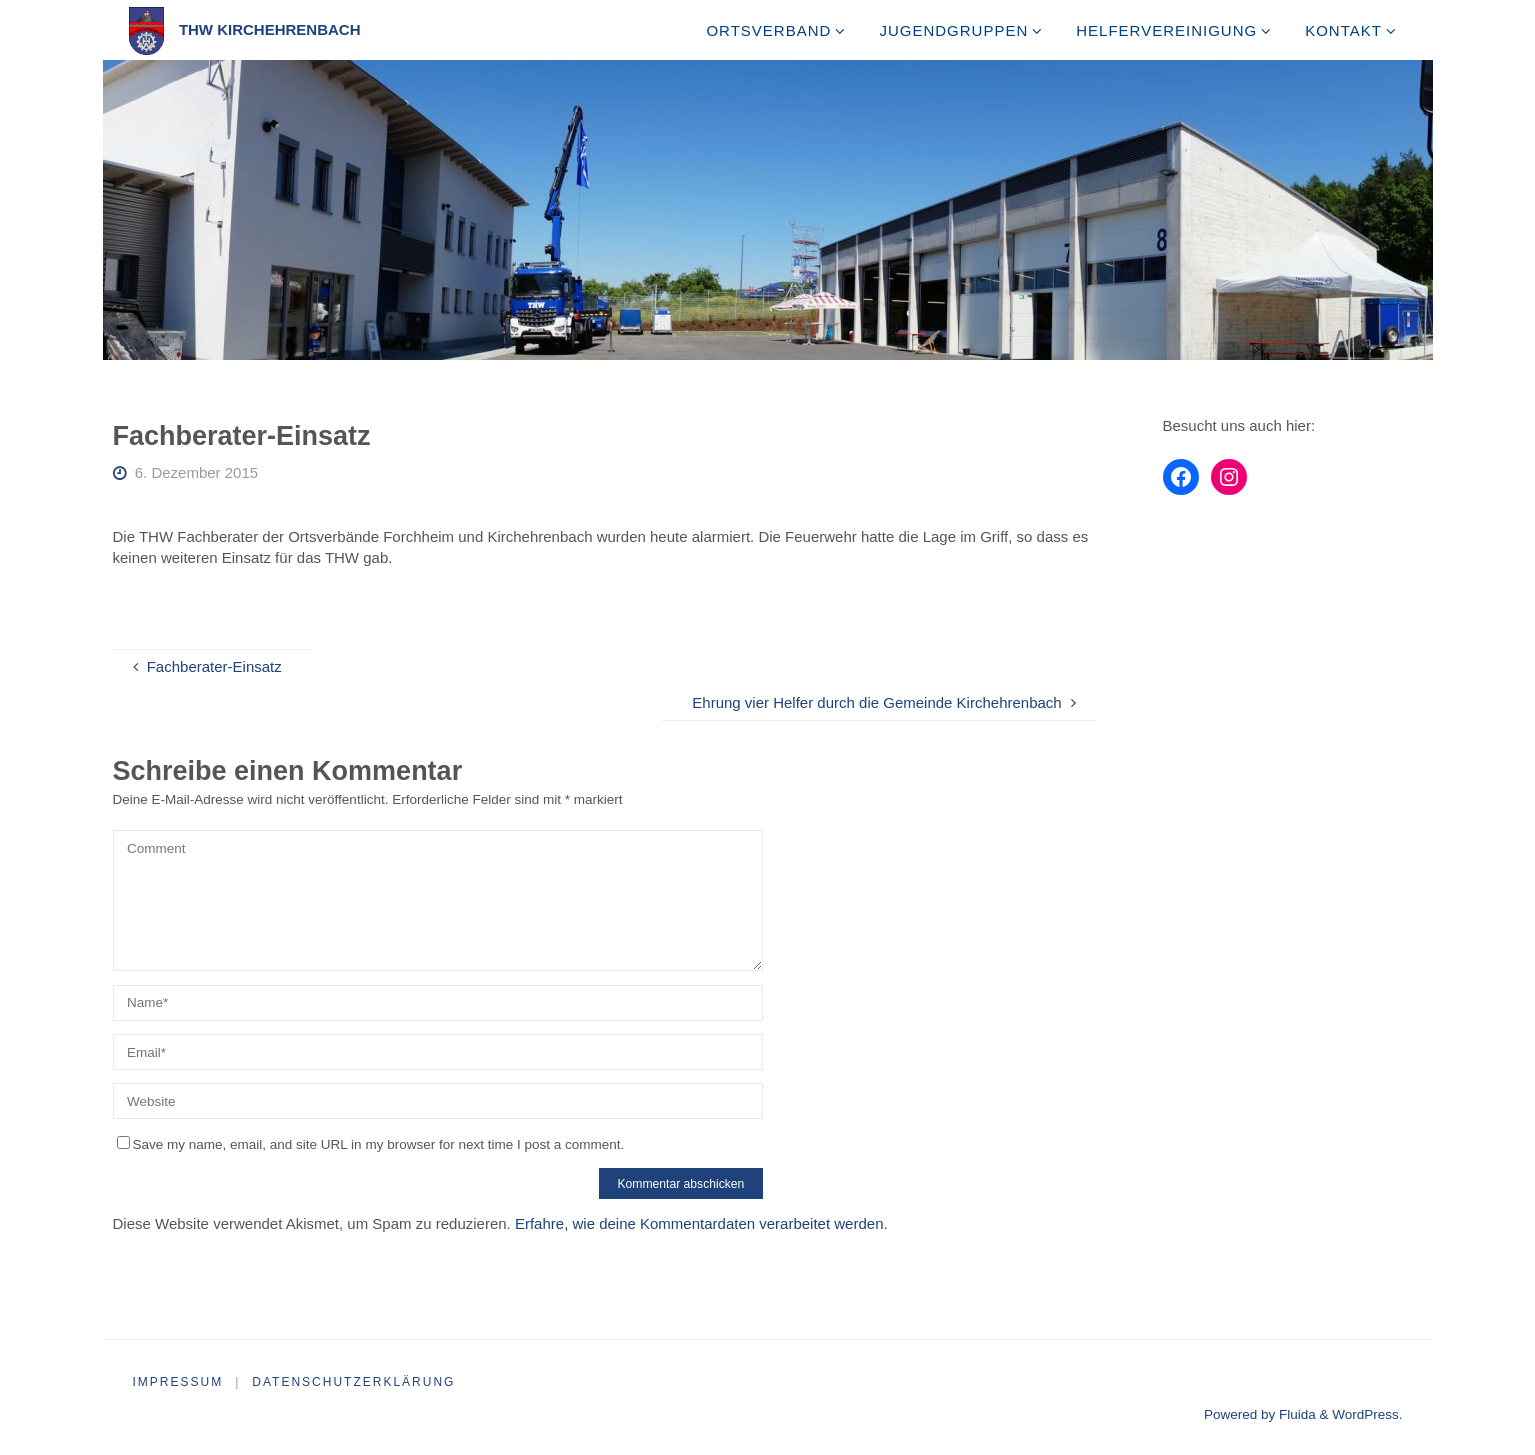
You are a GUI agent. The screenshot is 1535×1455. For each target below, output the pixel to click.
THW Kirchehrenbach (270, 29)
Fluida (1295, 1414)
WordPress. (1367, 1414)
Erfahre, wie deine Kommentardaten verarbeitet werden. (701, 1223)
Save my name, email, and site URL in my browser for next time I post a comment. (371, 1144)
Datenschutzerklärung (353, 1382)
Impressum (178, 1382)
